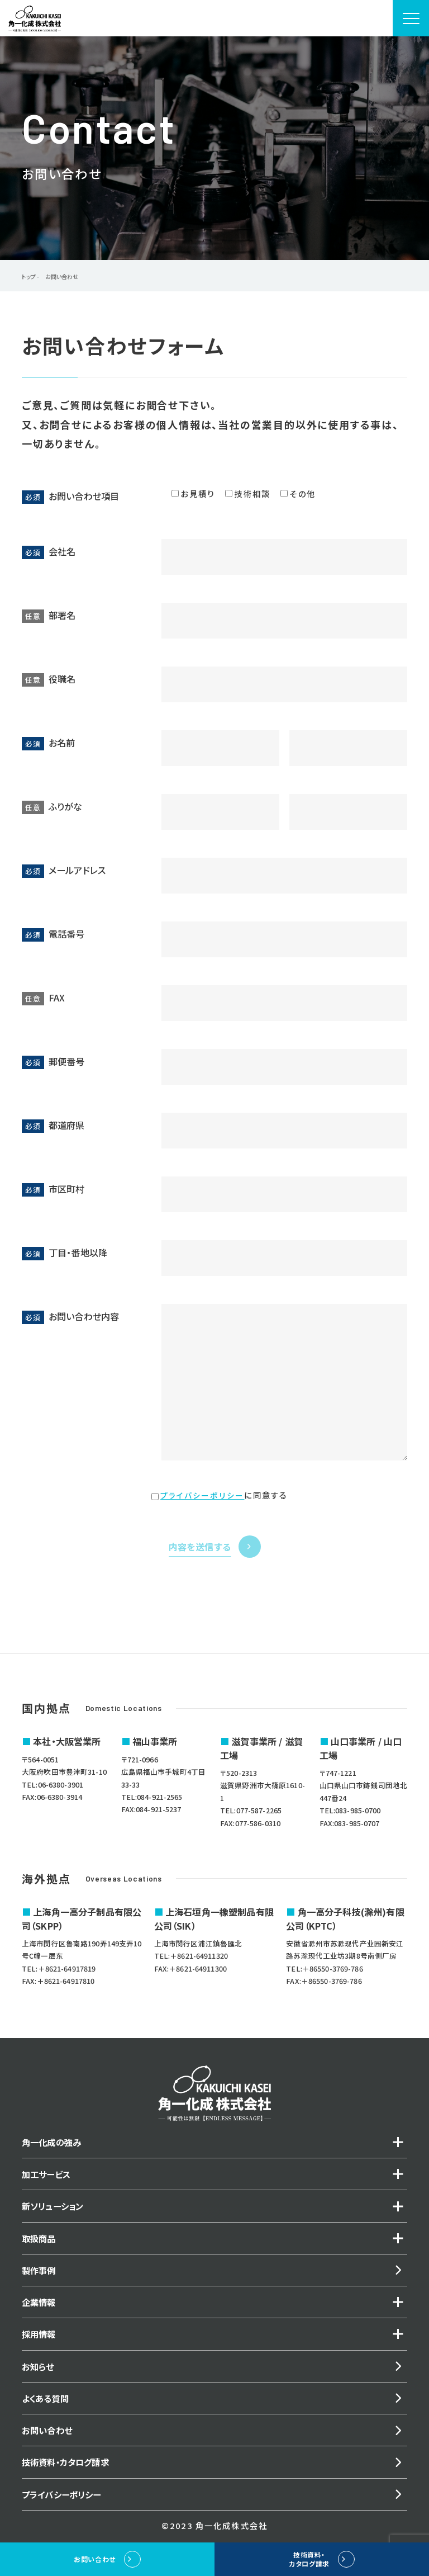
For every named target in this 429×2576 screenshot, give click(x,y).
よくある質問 (47, 2409)
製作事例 (40, 2275)
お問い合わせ (48, 2442)
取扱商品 (40, 2242)
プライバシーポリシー (202, 1495)
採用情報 (40, 2342)
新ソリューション (55, 2209)
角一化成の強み (53, 2142)
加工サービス (48, 2175)
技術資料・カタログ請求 (68, 2475)
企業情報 (40, 2308)
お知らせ (39, 2375)
